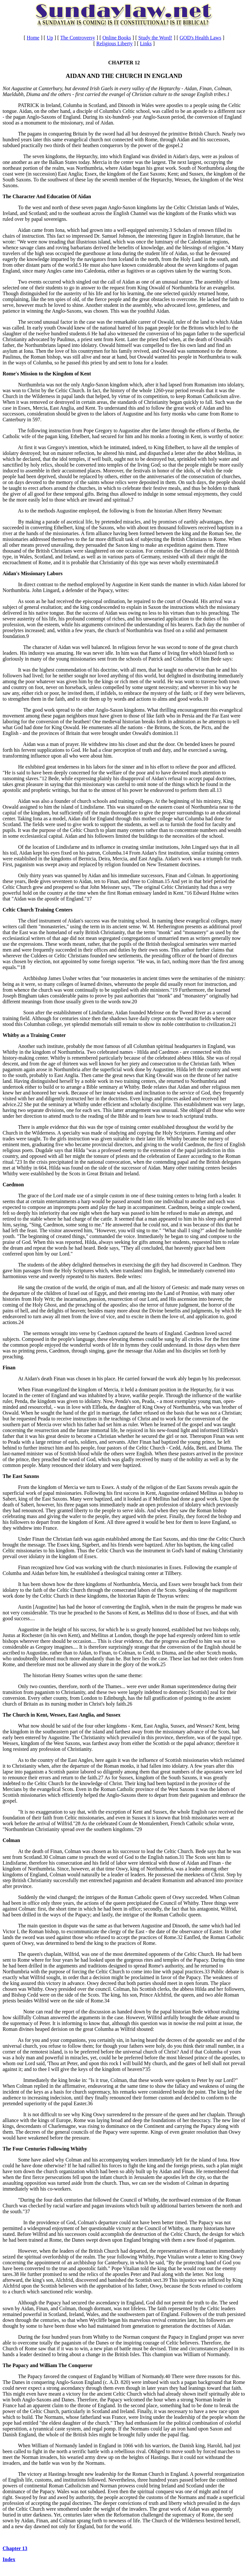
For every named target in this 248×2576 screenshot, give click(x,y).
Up (50, 37)
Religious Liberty (114, 43)
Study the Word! (155, 37)
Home (33, 37)
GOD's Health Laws (200, 37)
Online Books (116, 37)
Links (145, 43)
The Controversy (77, 37)
